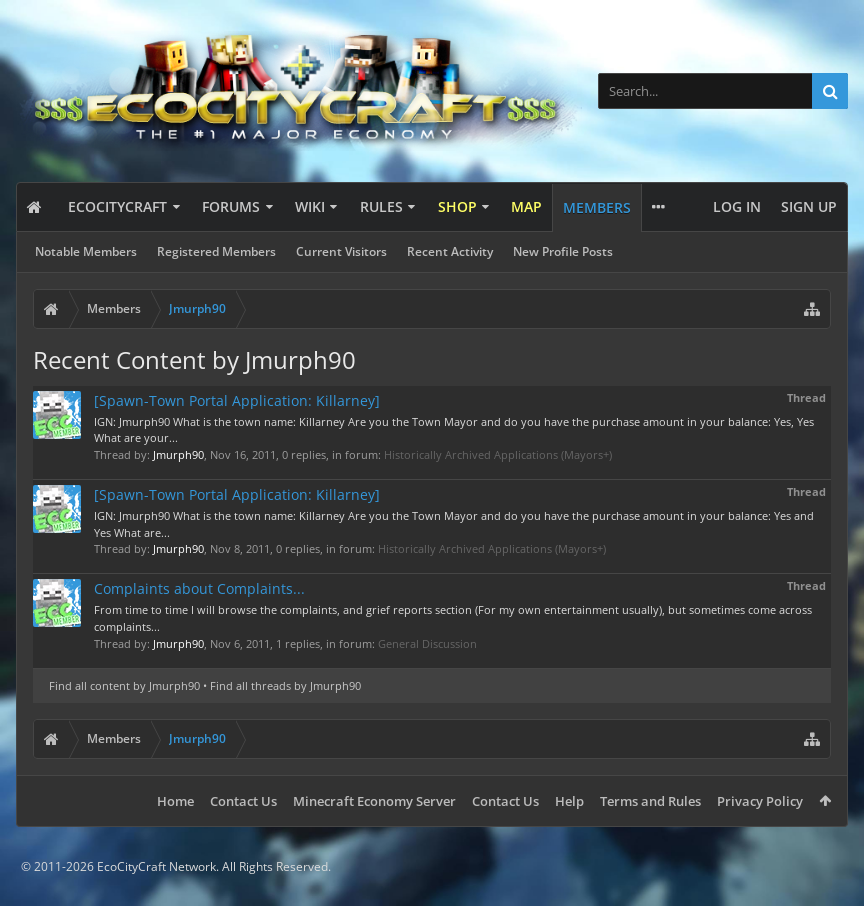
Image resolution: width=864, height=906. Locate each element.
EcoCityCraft (117, 206)
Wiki (310, 206)
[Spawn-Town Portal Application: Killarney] (237, 400)
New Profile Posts (563, 251)
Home (175, 801)
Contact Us (243, 801)
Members (597, 207)
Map (526, 206)
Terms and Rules (650, 801)
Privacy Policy (760, 801)
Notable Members (86, 251)
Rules (381, 206)
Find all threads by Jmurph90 (285, 685)
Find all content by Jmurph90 (124, 685)
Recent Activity (450, 251)
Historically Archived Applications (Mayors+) (498, 454)
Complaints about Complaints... (199, 588)
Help (569, 801)
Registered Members (216, 251)
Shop (457, 206)
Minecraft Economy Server (374, 801)
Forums (231, 206)
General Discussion (427, 643)
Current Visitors (341, 251)
